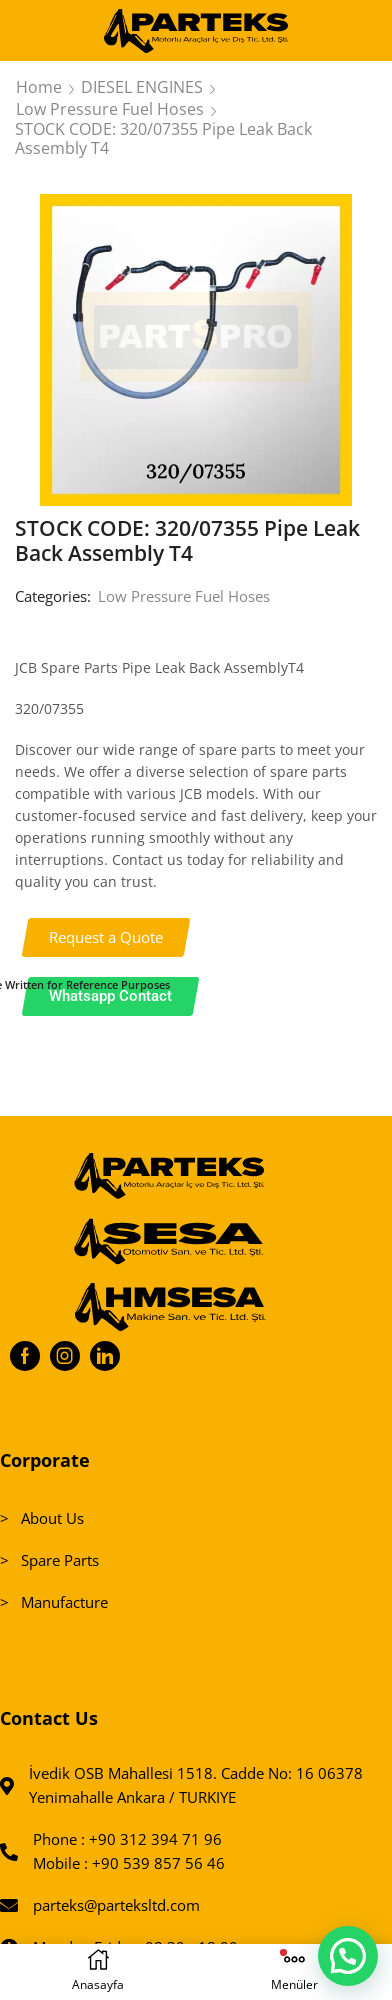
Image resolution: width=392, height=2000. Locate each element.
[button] (106, 937)
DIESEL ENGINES (142, 87)
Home (39, 87)
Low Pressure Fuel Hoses (110, 109)
